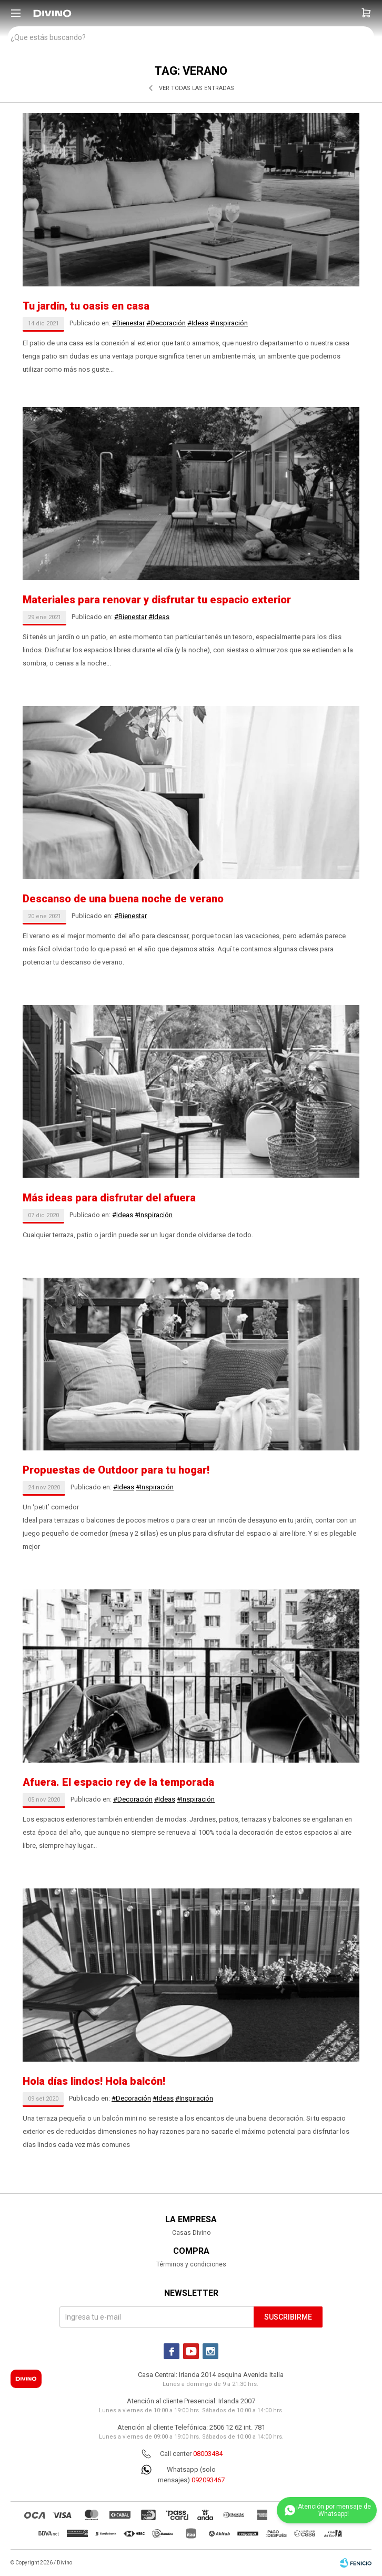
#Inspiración (229, 323)
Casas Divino (191, 2232)
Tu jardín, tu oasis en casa (86, 306)
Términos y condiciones (191, 2264)
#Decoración (166, 323)
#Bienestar (128, 323)
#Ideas (197, 323)
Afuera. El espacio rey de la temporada (118, 1782)
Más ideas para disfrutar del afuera (109, 1197)
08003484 (208, 2454)
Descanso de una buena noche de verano (123, 898)
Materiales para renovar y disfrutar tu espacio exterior (157, 599)
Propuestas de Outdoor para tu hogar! (116, 1470)
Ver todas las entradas (196, 88)
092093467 (208, 2480)
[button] (366, 13)
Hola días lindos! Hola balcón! (94, 2081)
